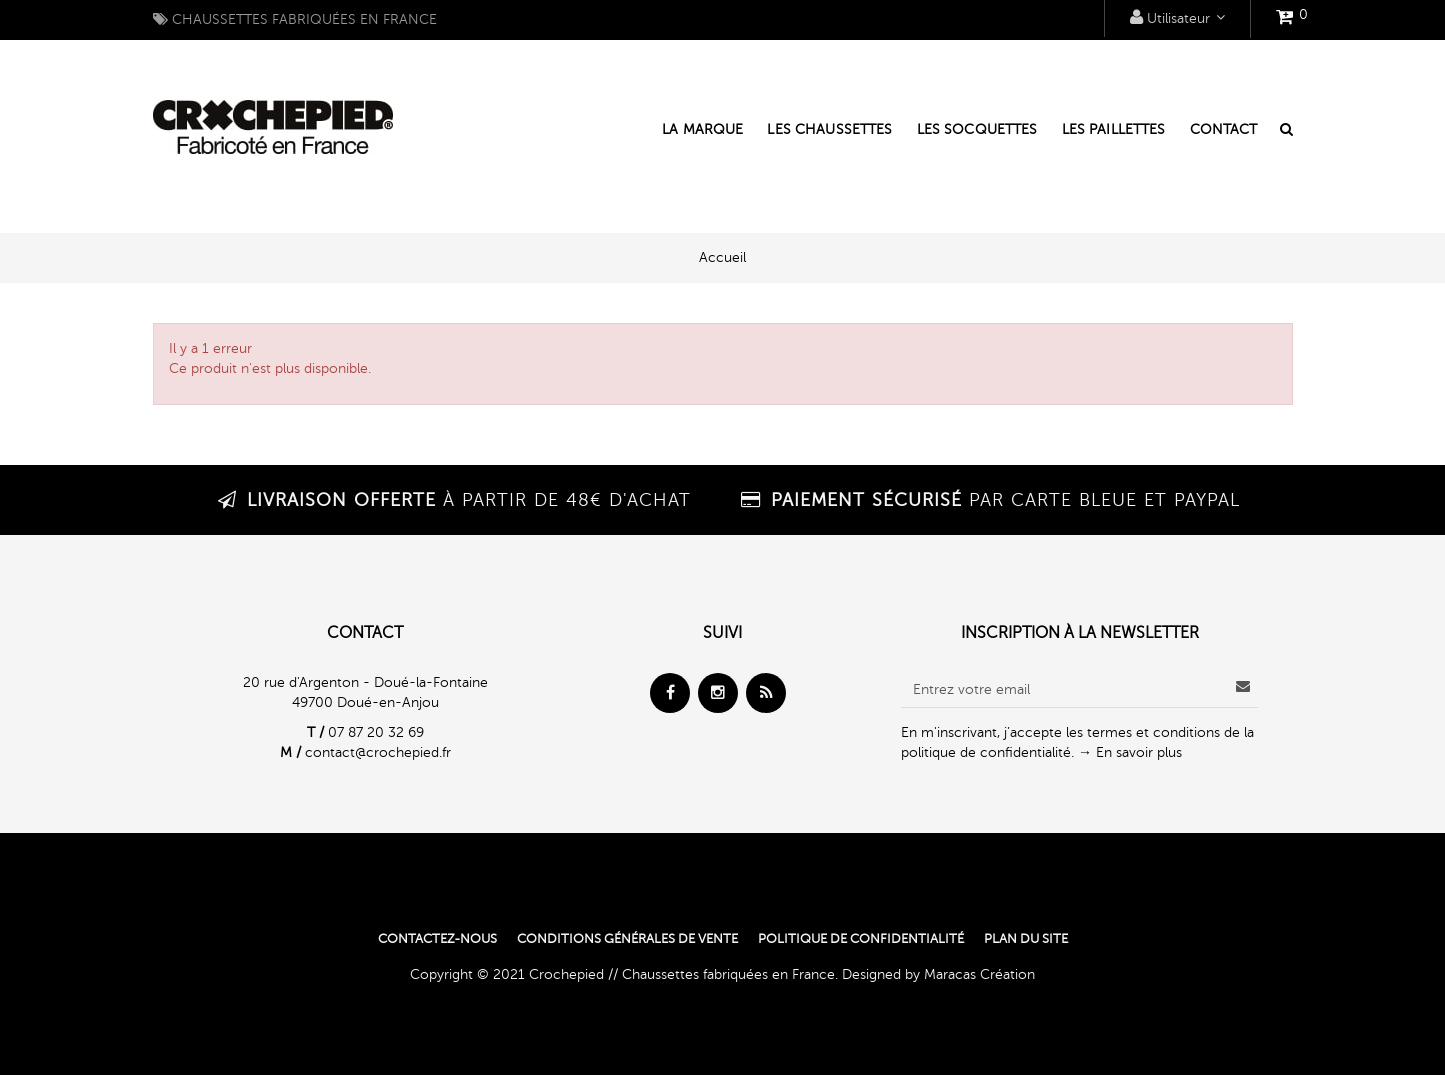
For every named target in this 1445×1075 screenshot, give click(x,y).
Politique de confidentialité (861, 939)
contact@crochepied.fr (378, 752)
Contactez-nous (437, 939)
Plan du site (1026, 939)
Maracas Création (979, 974)
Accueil (722, 257)
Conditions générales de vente (627, 939)
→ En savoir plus (1130, 752)
